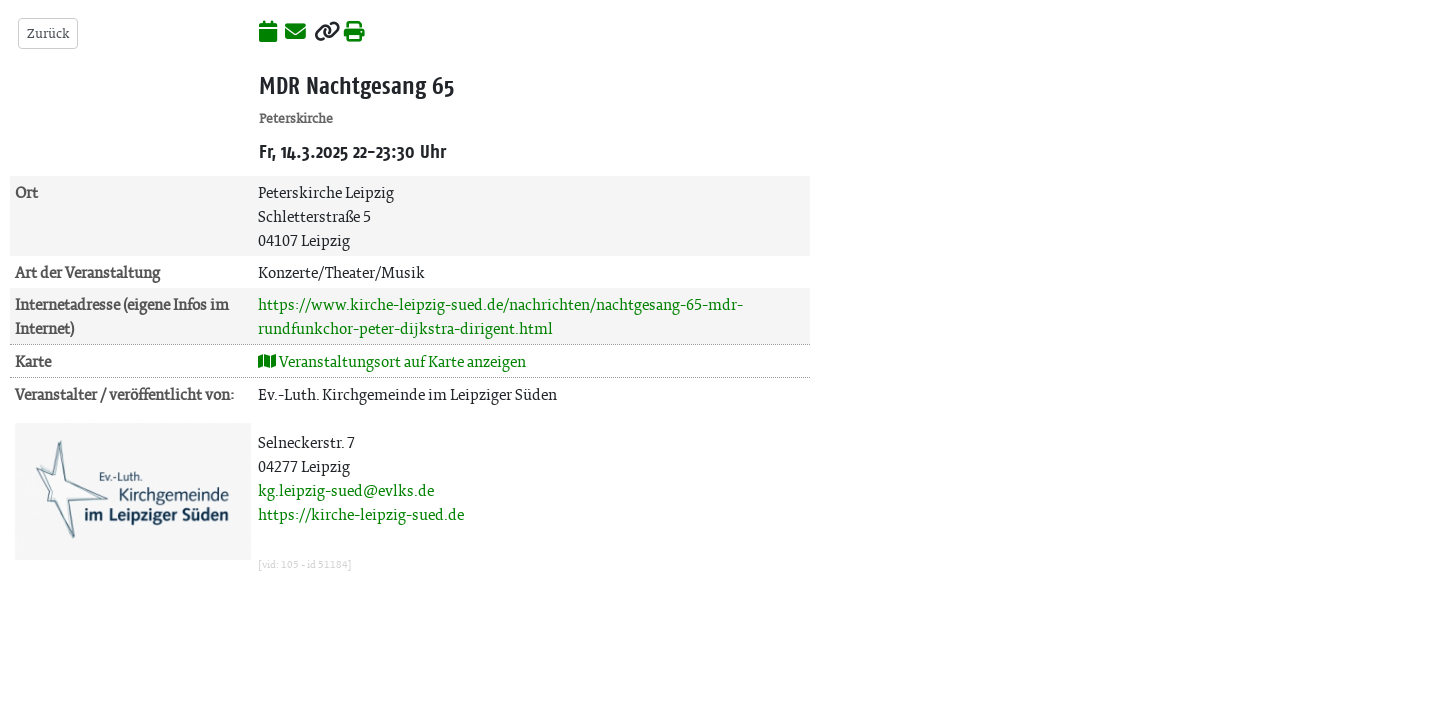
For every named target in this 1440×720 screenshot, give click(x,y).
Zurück (48, 33)
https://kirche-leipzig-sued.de (361, 514)
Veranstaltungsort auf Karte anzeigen (392, 361)
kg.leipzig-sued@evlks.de (346, 490)
